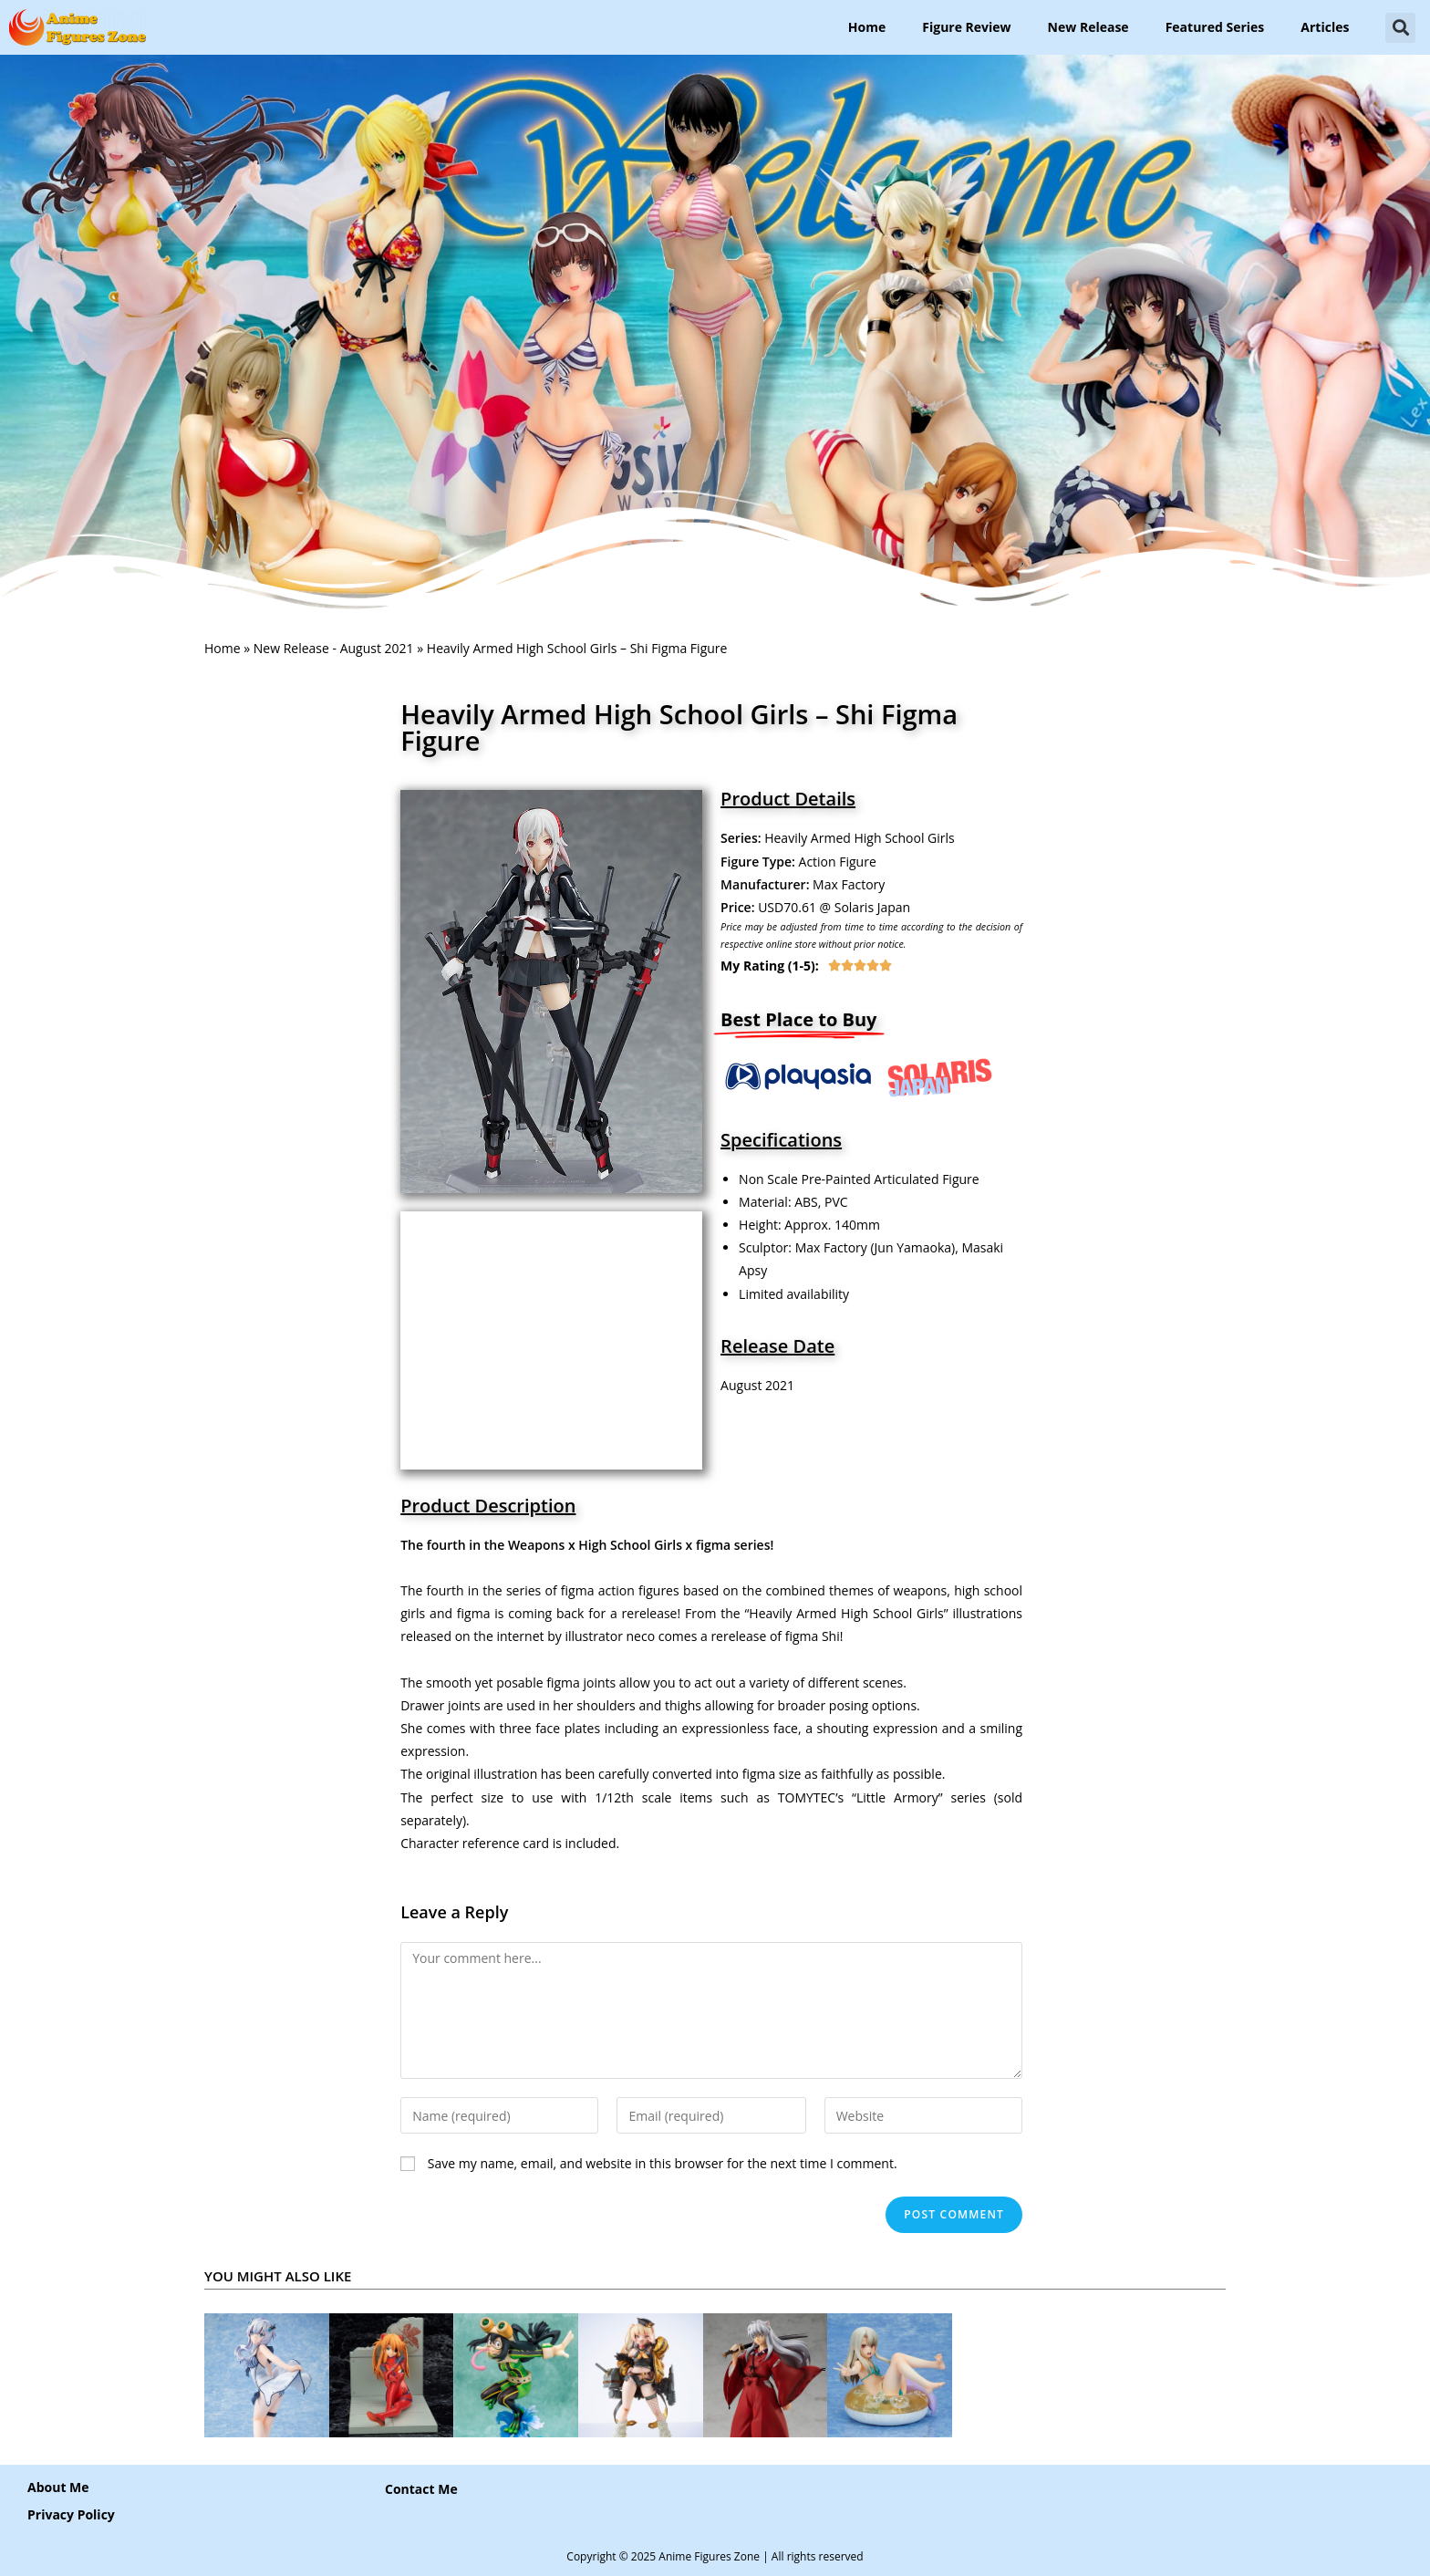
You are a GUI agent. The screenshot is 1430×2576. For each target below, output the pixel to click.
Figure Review (966, 27)
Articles (1324, 27)
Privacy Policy (71, 2514)
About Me (58, 2487)
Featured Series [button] (1215, 27)
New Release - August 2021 (334, 648)
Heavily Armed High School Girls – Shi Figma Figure (679, 727)
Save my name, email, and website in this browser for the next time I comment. (662, 2163)
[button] (1400, 28)
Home (867, 27)
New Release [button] (1088, 27)
